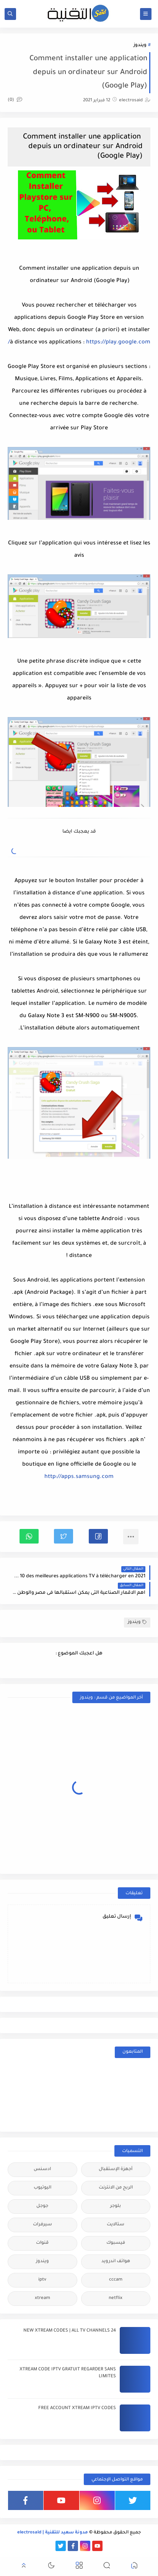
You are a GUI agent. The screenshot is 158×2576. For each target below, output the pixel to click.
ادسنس (42, 2169)
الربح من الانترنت (116, 2187)
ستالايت (115, 2224)
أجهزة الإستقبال (115, 2169)
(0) (15, 100)
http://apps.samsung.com (79, 1477)
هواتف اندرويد (115, 2261)
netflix (115, 2298)
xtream (42, 2298)
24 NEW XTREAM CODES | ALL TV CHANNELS (69, 2331)
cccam (115, 2280)
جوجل (42, 2206)
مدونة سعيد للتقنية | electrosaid (52, 2532)
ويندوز (140, 45)
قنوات (42, 2243)
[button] (98, 1536)
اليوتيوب (42, 2187)
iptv (42, 2280)
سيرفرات (42, 2224)
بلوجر (115, 2206)
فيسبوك (115, 2243)
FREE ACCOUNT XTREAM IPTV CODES (77, 2408)
